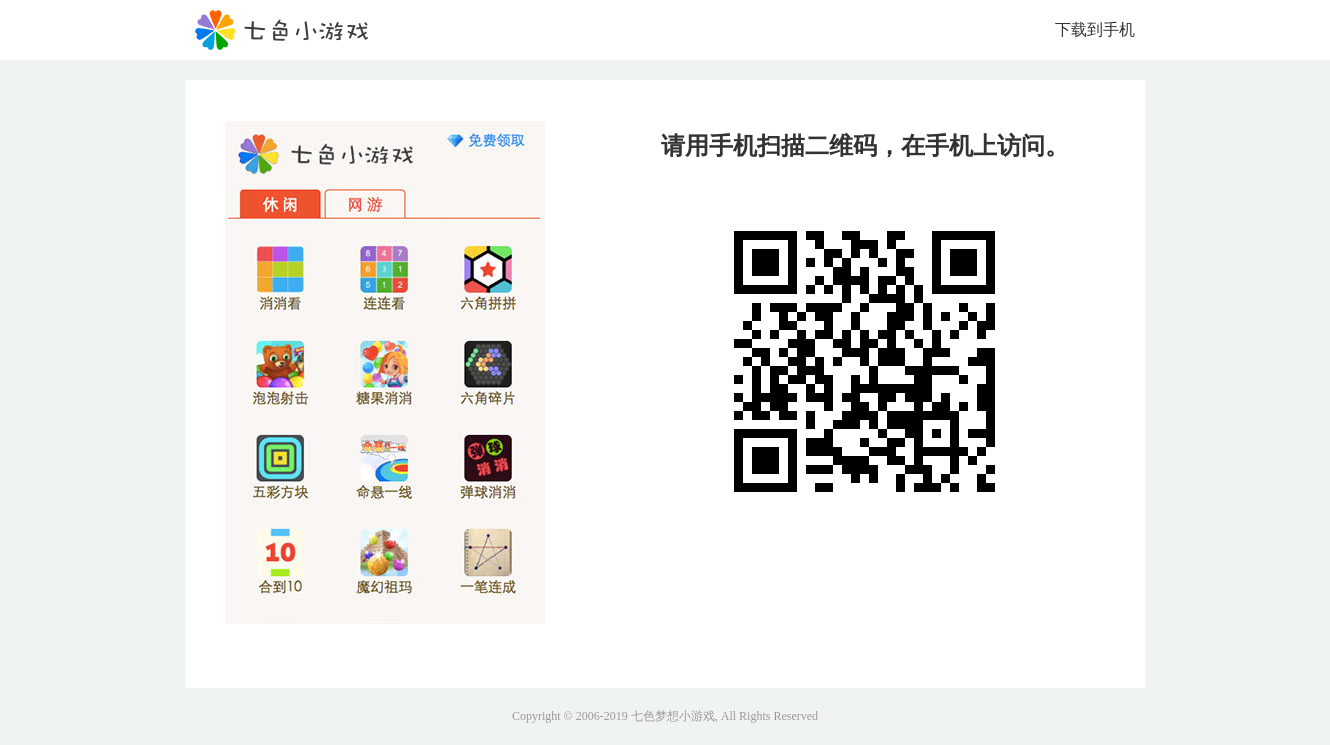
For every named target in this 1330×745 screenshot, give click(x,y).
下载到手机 (1095, 29)
